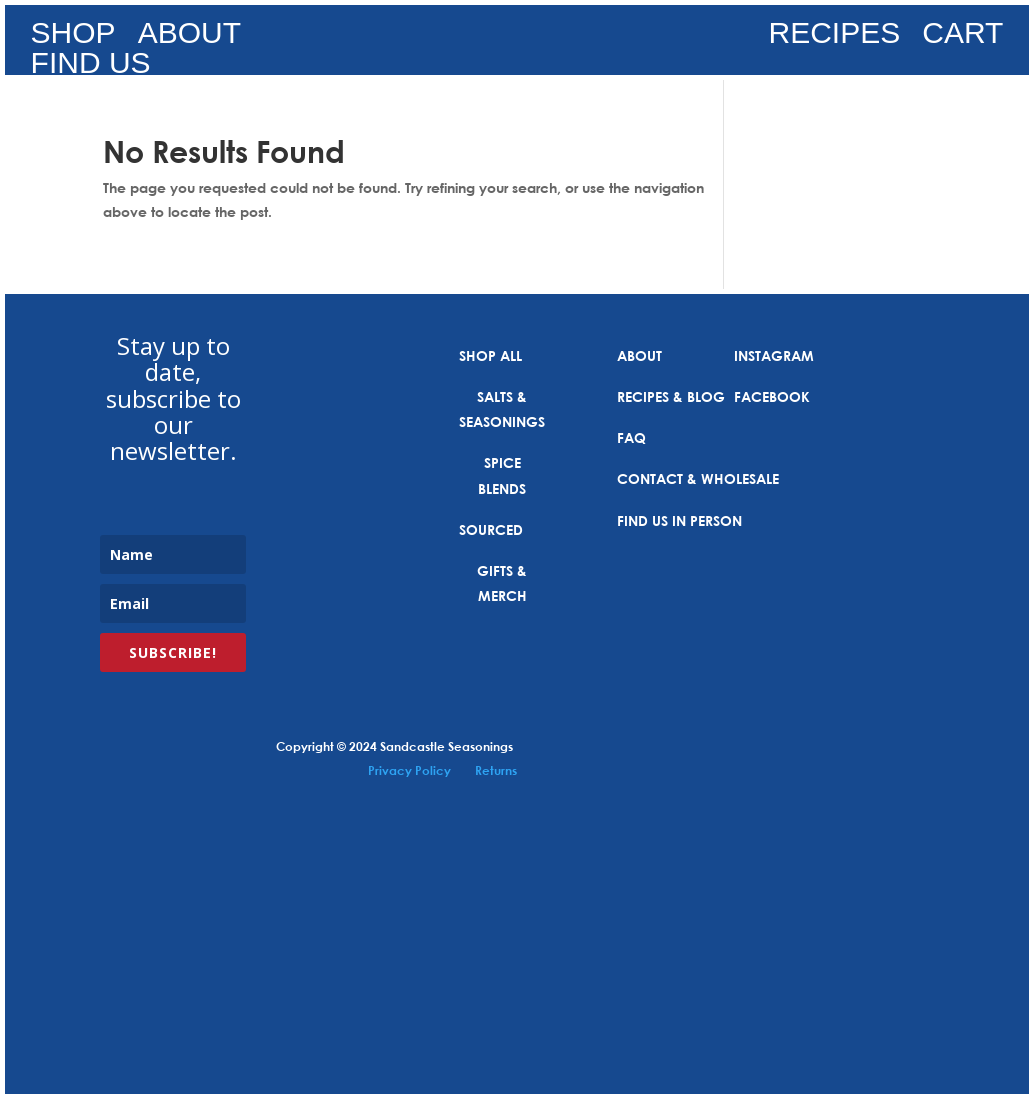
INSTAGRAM (774, 355)
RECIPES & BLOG (671, 396)
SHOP (73, 37)
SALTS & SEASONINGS (502, 409)
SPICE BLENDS (502, 475)
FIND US (91, 67)
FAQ (631, 437)
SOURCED (491, 529)
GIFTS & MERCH (502, 583)
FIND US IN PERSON (679, 520)
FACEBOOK (772, 396)
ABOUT (189, 37)
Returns (496, 770)
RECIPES (835, 37)
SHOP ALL (490, 355)
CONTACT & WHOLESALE (698, 478)
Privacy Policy (409, 770)
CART (962, 37)
